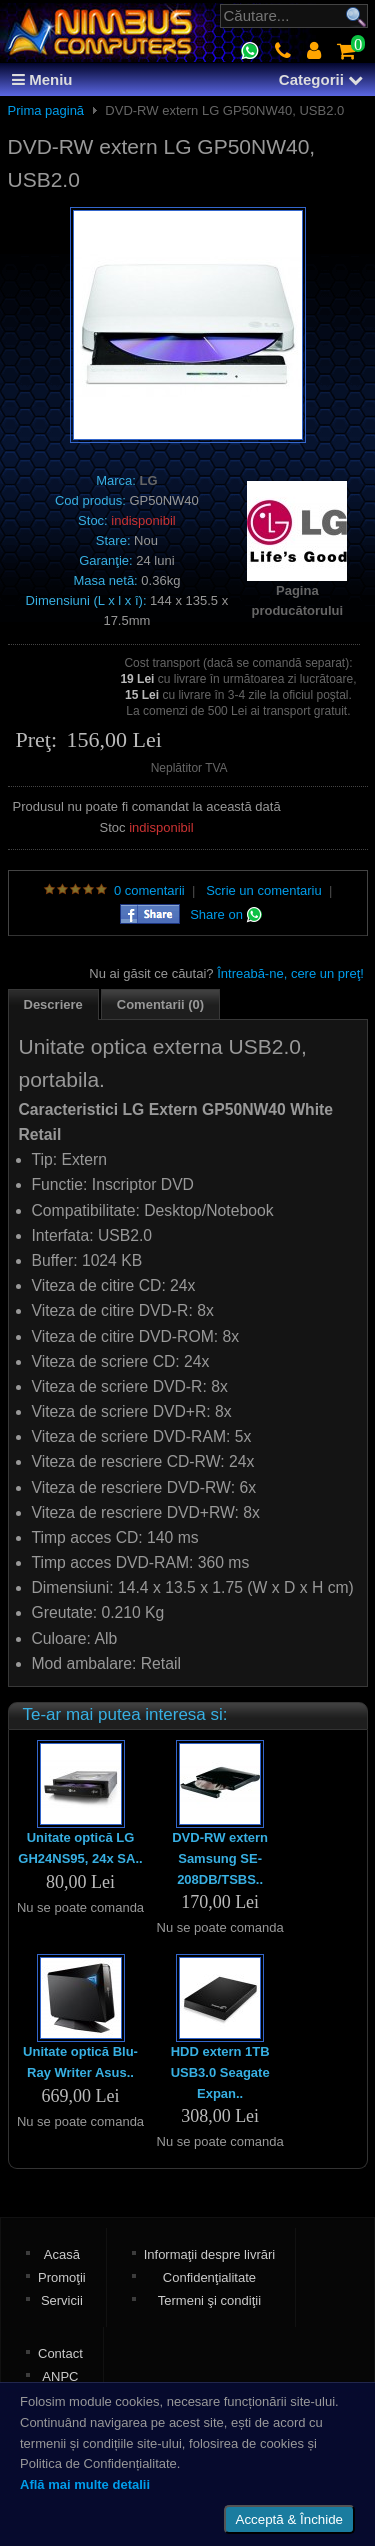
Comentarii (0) (160, 1004)
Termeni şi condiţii (209, 2300)
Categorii (321, 79)
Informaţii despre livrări (210, 2254)
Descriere (53, 1004)
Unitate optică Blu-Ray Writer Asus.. (80, 2062)
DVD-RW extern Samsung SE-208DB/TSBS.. (220, 1858)
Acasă (62, 2254)
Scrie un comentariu (264, 890)
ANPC (60, 2376)
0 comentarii (149, 890)
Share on (225, 914)
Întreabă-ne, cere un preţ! (290, 973)
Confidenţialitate (209, 2277)
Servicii (62, 2300)
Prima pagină (46, 110)
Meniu (42, 79)
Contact (60, 2353)
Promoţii (62, 2277)
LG (149, 480)
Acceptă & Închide (289, 2519)
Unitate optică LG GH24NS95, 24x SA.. (80, 1848)
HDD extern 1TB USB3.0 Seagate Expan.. (220, 2072)
